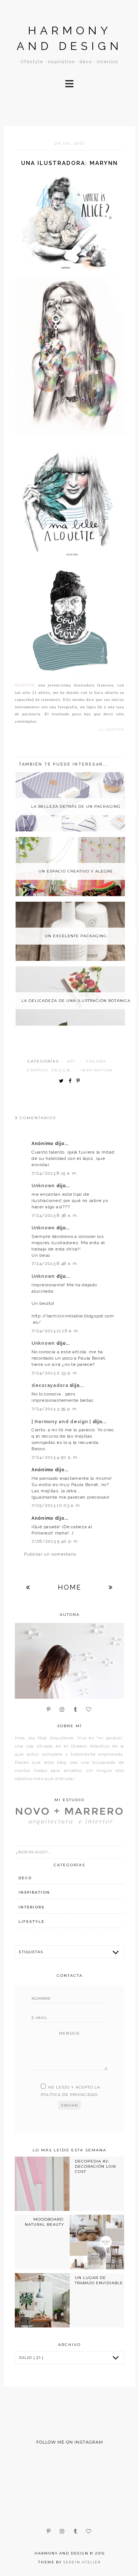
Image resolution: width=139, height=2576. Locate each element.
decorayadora (51, 1385)
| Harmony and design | (62, 1421)
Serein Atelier (82, 2562)
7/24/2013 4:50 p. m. (55, 1457)
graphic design (48, 1070)
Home (69, 1587)
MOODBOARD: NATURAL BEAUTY (44, 2222)
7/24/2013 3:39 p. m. (55, 1408)
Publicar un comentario (50, 1554)
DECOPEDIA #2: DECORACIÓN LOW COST (95, 2166)
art (71, 1061)
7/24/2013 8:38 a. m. (55, 1215)
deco (25, 1878)
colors (96, 1061)
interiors (31, 1907)
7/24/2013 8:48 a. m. (55, 1263)
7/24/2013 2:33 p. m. (55, 1372)
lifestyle (31, 1922)
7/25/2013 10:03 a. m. (56, 1505)
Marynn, (25, 685)
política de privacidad (69, 2094)
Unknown (44, 1185)
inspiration (96, 1070)
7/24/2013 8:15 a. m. (54, 1173)
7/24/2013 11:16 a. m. (55, 1330)
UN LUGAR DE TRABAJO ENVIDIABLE (99, 2280)
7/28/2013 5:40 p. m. (55, 1541)
